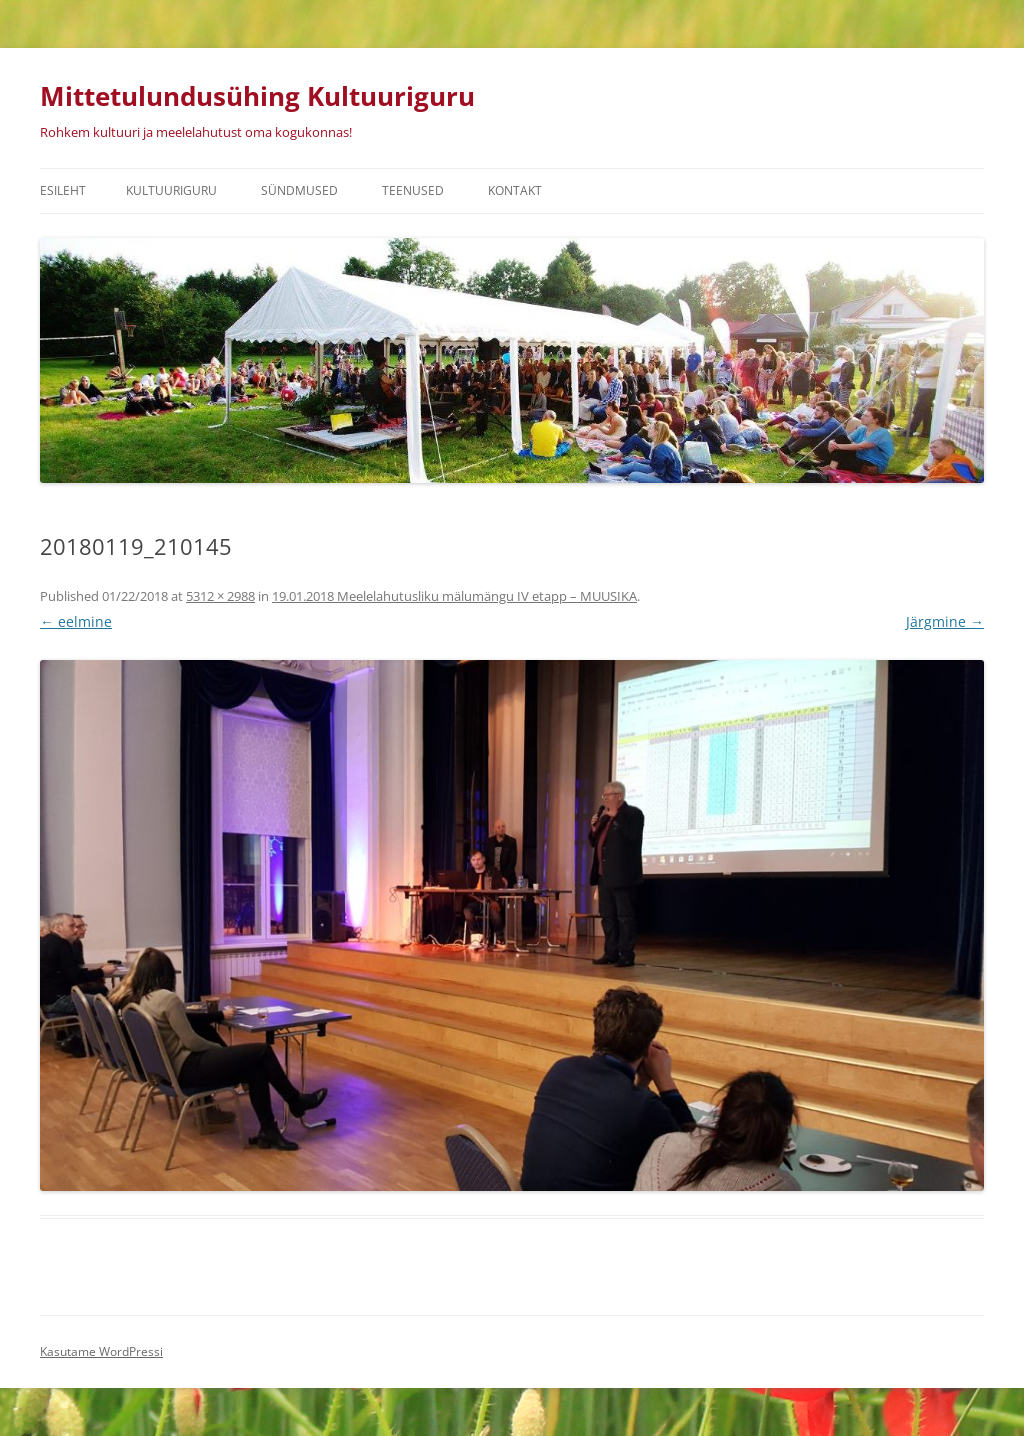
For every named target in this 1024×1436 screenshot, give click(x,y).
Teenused (413, 190)
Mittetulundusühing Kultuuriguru (257, 96)
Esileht (63, 190)
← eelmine (76, 621)
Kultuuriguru (171, 190)
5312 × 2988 (220, 596)
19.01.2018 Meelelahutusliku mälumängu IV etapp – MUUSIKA (454, 596)
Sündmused (299, 190)
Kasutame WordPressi (101, 1351)
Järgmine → (945, 621)
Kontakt (515, 190)
